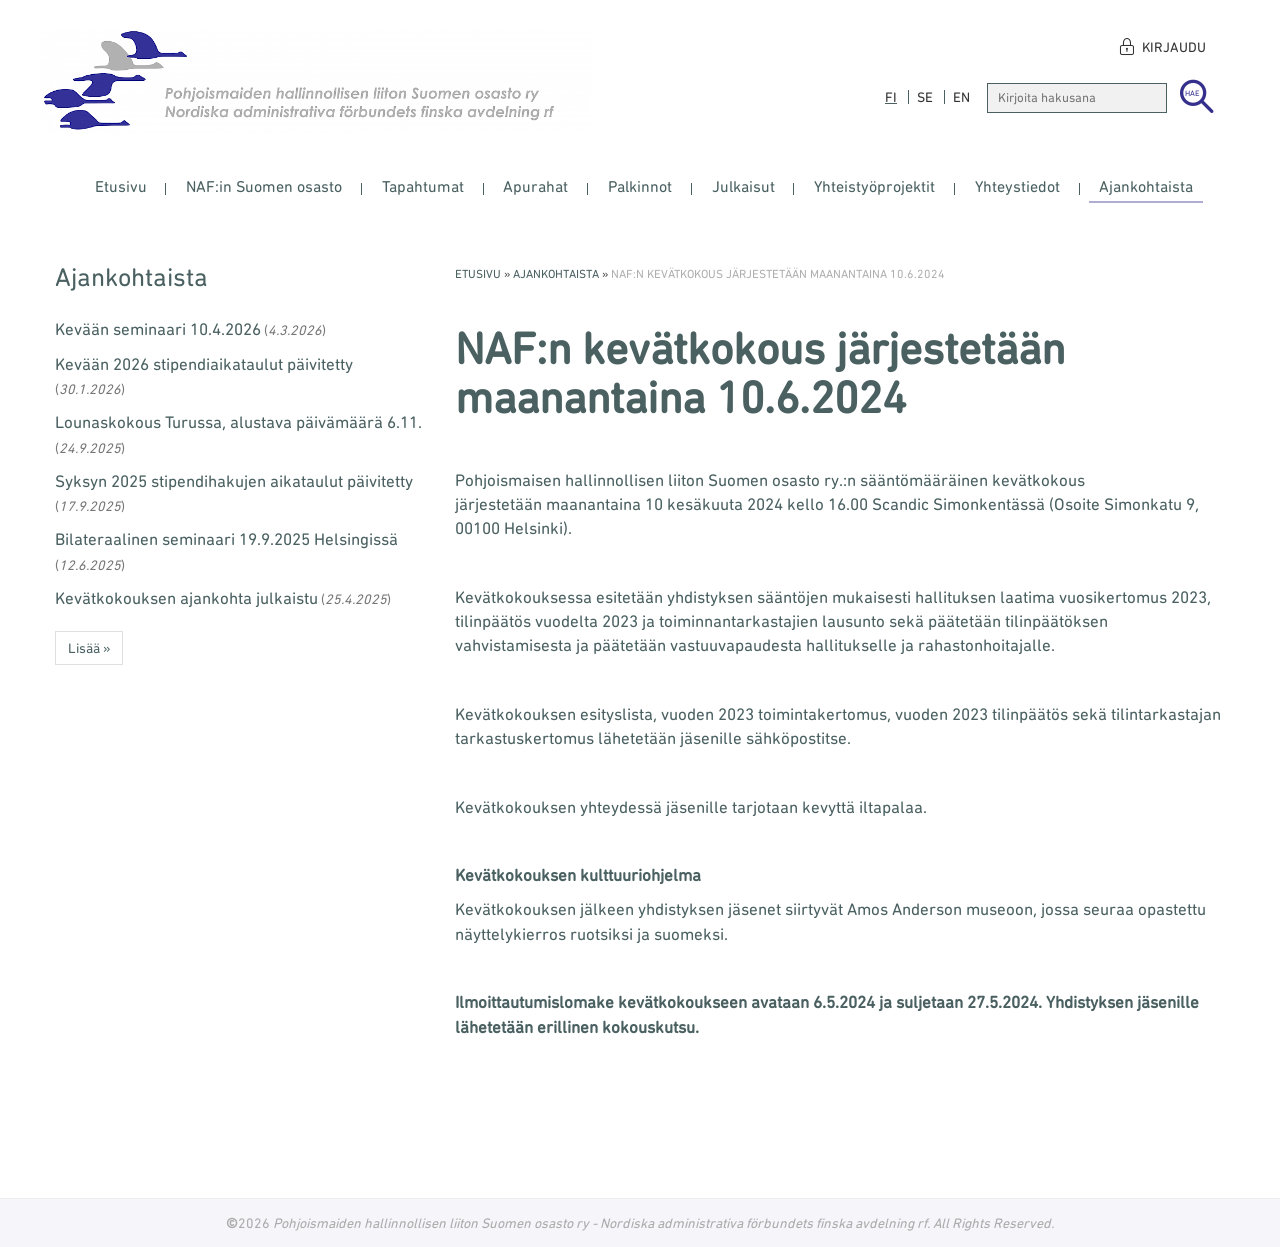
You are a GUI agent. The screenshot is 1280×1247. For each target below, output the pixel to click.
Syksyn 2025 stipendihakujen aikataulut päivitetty (234, 481)
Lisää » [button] (89, 648)
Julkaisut (743, 186)
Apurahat (535, 186)
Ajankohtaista (1146, 186)
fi (891, 97)
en (961, 97)
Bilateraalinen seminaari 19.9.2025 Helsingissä (226, 539)
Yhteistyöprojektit (874, 186)
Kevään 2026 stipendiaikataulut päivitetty (204, 364)
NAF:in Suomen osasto (264, 186)
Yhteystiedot (1017, 186)
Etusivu (121, 186)
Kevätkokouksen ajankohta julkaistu (186, 598)
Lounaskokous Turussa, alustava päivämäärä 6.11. (238, 422)
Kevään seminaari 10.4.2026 (158, 329)
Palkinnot (640, 186)
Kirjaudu (1174, 47)
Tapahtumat (423, 186)
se (925, 97)
